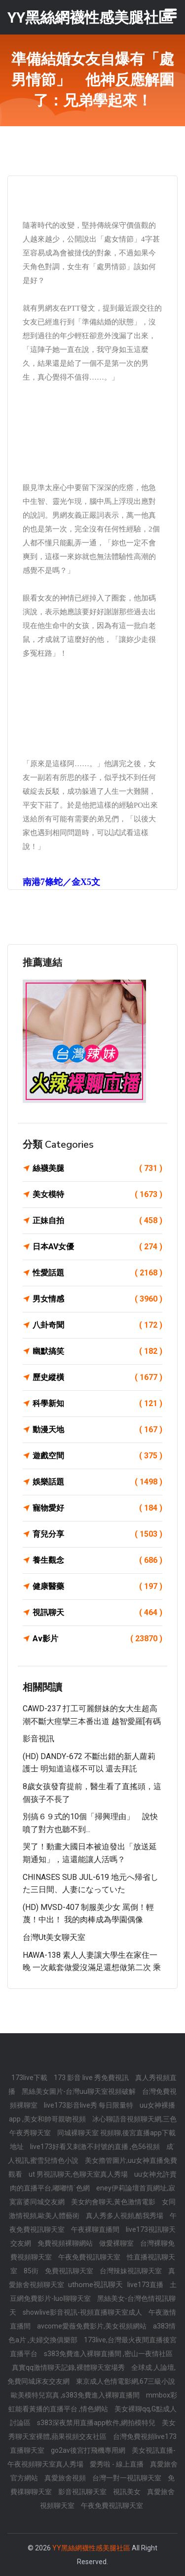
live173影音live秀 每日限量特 (89, 2105)
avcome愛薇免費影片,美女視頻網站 (92, 2326)
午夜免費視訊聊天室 (90, 2257)
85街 (32, 2271)
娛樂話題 (97, 1482)
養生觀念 (97, 1560)
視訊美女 (127, 2492)
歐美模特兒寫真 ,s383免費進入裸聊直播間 (76, 2395)
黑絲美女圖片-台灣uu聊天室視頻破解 (79, 2091)
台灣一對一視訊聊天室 (127, 2478)
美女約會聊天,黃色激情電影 (114, 2202)
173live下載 (30, 2078)
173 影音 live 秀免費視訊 (92, 2078)
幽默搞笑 (97, 1351)
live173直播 (146, 2285)
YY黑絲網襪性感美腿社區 (91, 2548)
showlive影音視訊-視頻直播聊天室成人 (83, 2312)
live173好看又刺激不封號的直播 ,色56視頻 (95, 2147)
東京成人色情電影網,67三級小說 (125, 2381)
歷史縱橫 (97, 1377)
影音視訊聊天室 (83, 2492)
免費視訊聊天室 (70, 2271)
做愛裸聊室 (117, 2243)
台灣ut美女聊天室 (54, 1937)
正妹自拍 (97, 1221)
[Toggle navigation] (171, 13)
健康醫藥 (97, 1586)
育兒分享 (97, 1534)
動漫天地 (97, 1430)
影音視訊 (38, 1738)
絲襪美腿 (97, 1168)
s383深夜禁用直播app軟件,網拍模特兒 (97, 2423)
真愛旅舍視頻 (65, 2478)
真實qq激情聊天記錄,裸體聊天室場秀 (69, 2367)
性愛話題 (97, 1273)
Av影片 (97, 1639)
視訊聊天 (97, 1613)
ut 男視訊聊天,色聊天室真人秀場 (79, 2174)
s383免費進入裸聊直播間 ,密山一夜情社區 (108, 2354)
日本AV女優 (97, 1247)
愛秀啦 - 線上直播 (117, 2464)
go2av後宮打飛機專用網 (89, 2450)
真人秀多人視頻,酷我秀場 (125, 2216)
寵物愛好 (97, 1508)
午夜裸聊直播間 (96, 2229)
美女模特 (97, 1194)
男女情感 (97, 1299)
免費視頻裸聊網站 (65, 2243)
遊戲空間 (97, 1456)
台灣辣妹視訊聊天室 (131, 2271)
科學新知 (97, 1404)
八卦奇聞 (97, 1325)
